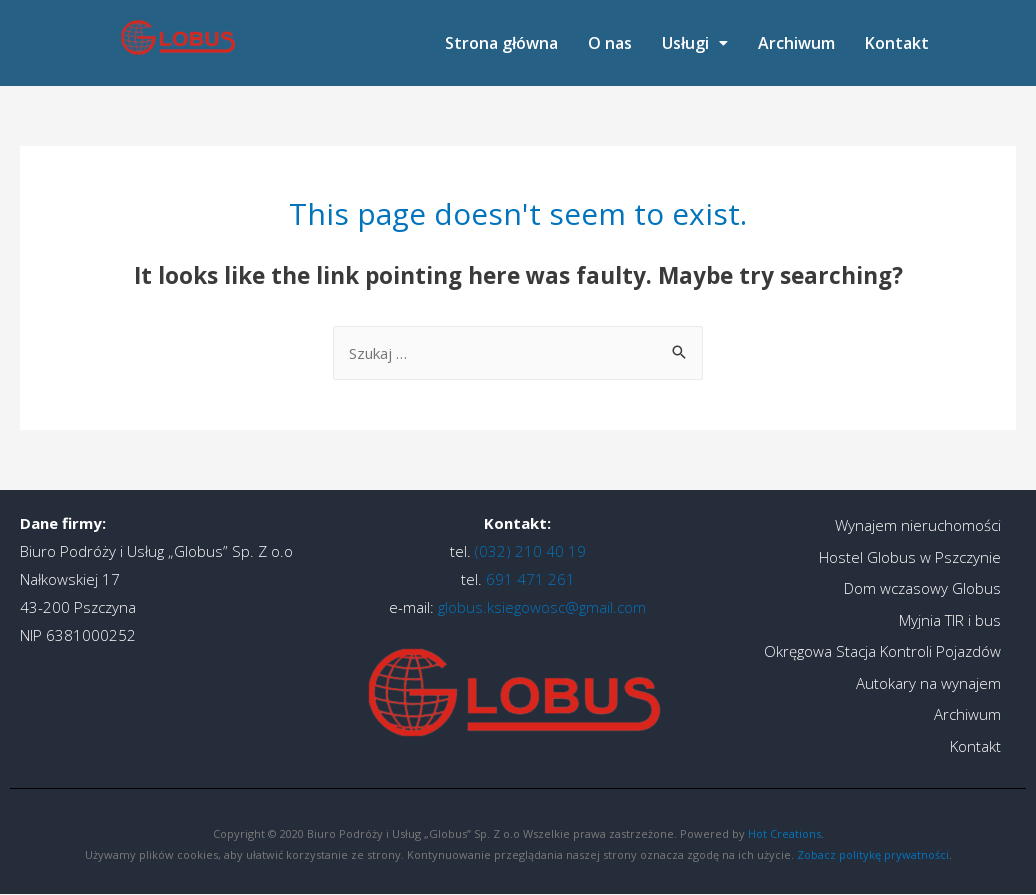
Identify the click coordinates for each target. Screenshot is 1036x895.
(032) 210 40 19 (528, 551)
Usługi (695, 43)
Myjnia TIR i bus (950, 620)
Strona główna (501, 43)
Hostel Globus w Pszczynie (910, 557)
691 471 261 (528, 579)
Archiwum (796, 43)
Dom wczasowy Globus (922, 588)
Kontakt (897, 43)
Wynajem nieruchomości (918, 525)
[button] (695, 43)
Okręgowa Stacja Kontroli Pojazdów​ (882, 651)
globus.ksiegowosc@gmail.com (542, 607)
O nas (610, 43)
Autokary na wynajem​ (928, 683)
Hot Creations (784, 833)
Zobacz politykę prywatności (873, 854)
